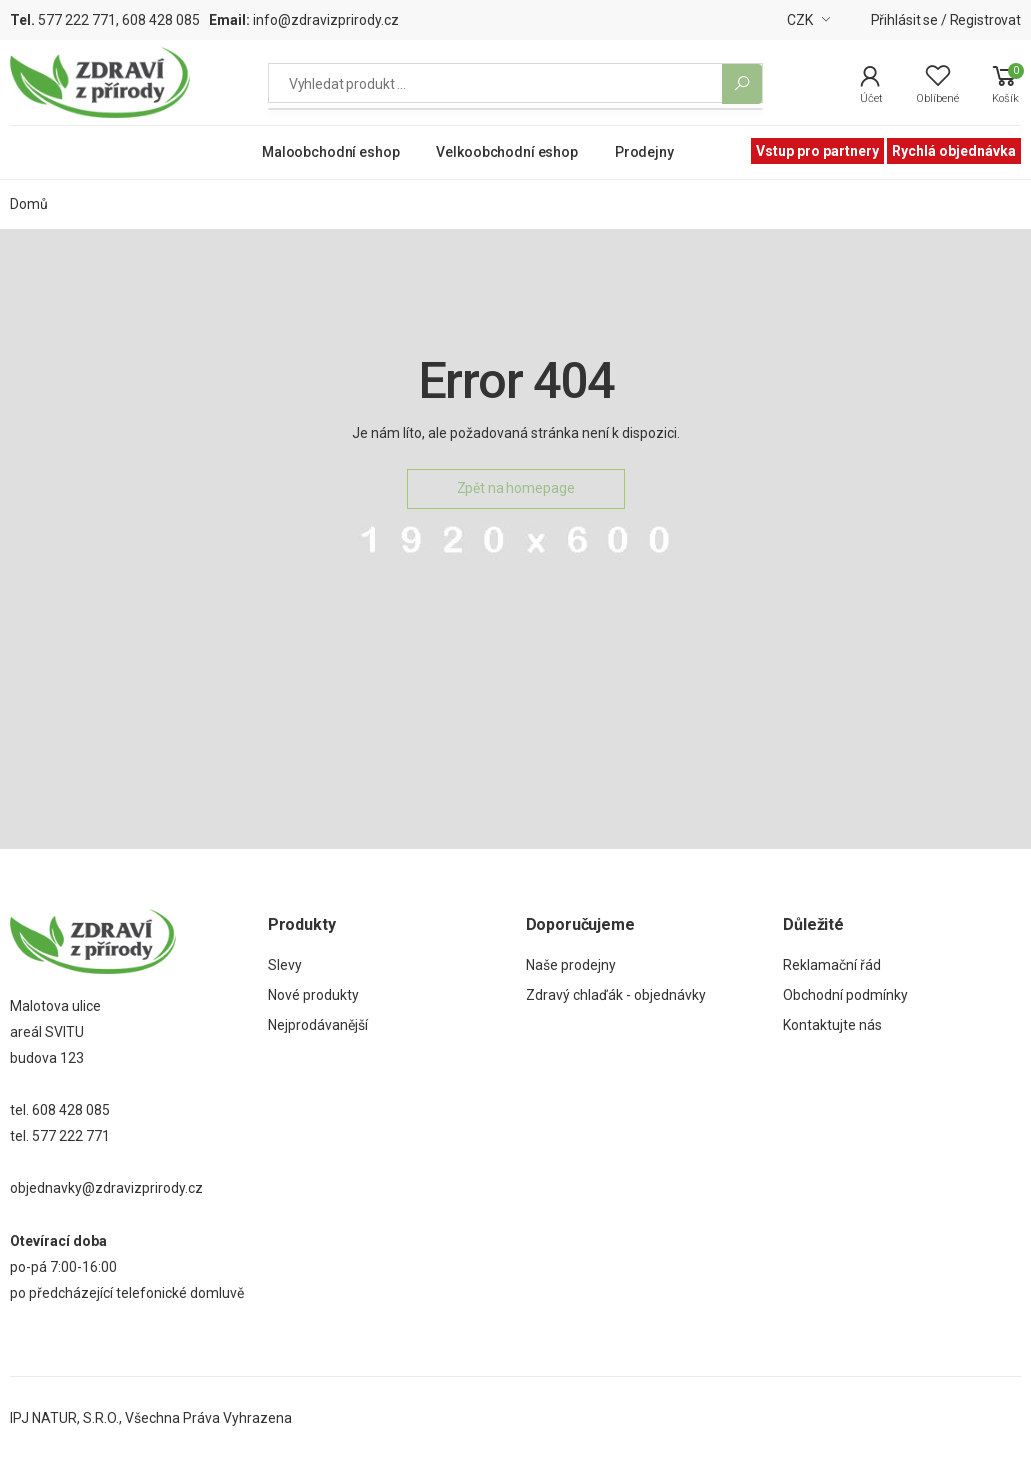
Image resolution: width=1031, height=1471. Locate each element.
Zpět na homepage (516, 488)
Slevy (285, 965)
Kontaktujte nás (832, 1025)
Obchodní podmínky (845, 995)
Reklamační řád (832, 965)
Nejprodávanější (318, 1025)
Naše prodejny (571, 965)
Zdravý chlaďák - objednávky (616, 995)
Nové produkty (313, 995)
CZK (800, 20)
